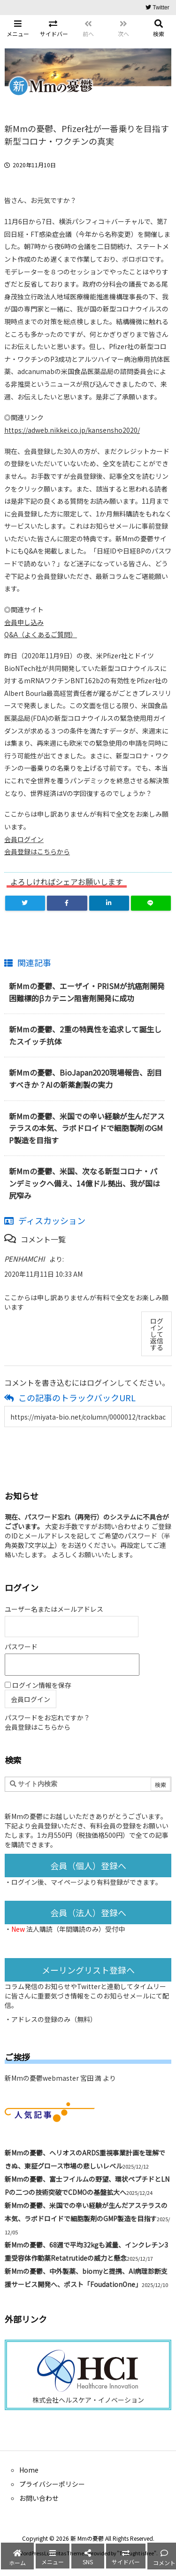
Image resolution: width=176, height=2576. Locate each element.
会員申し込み (24, 622)
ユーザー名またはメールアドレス (54, 1609)
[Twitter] (25, 903)
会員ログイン (24, 839)
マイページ (67, 1882)
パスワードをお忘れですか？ (47, 1717)
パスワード (21, 1646)
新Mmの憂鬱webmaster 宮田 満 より (60, 2078)
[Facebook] (67, 903)
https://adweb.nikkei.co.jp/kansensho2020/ (72, 430)
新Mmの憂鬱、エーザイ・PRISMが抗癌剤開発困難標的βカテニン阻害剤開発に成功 (87, 992)
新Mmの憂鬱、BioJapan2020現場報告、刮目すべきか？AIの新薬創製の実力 (85, 1078)
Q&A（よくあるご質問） (40, 634)
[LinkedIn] (109, 903)
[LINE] (151, 903)
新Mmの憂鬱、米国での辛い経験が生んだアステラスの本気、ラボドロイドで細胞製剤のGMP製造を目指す (87, 1128)
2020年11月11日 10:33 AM (43, 1274)
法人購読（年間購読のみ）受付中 (75, 1929)
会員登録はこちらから (37, 851)
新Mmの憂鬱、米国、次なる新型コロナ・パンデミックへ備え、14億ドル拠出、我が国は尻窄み (84, 1183)
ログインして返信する (156, 1334)
